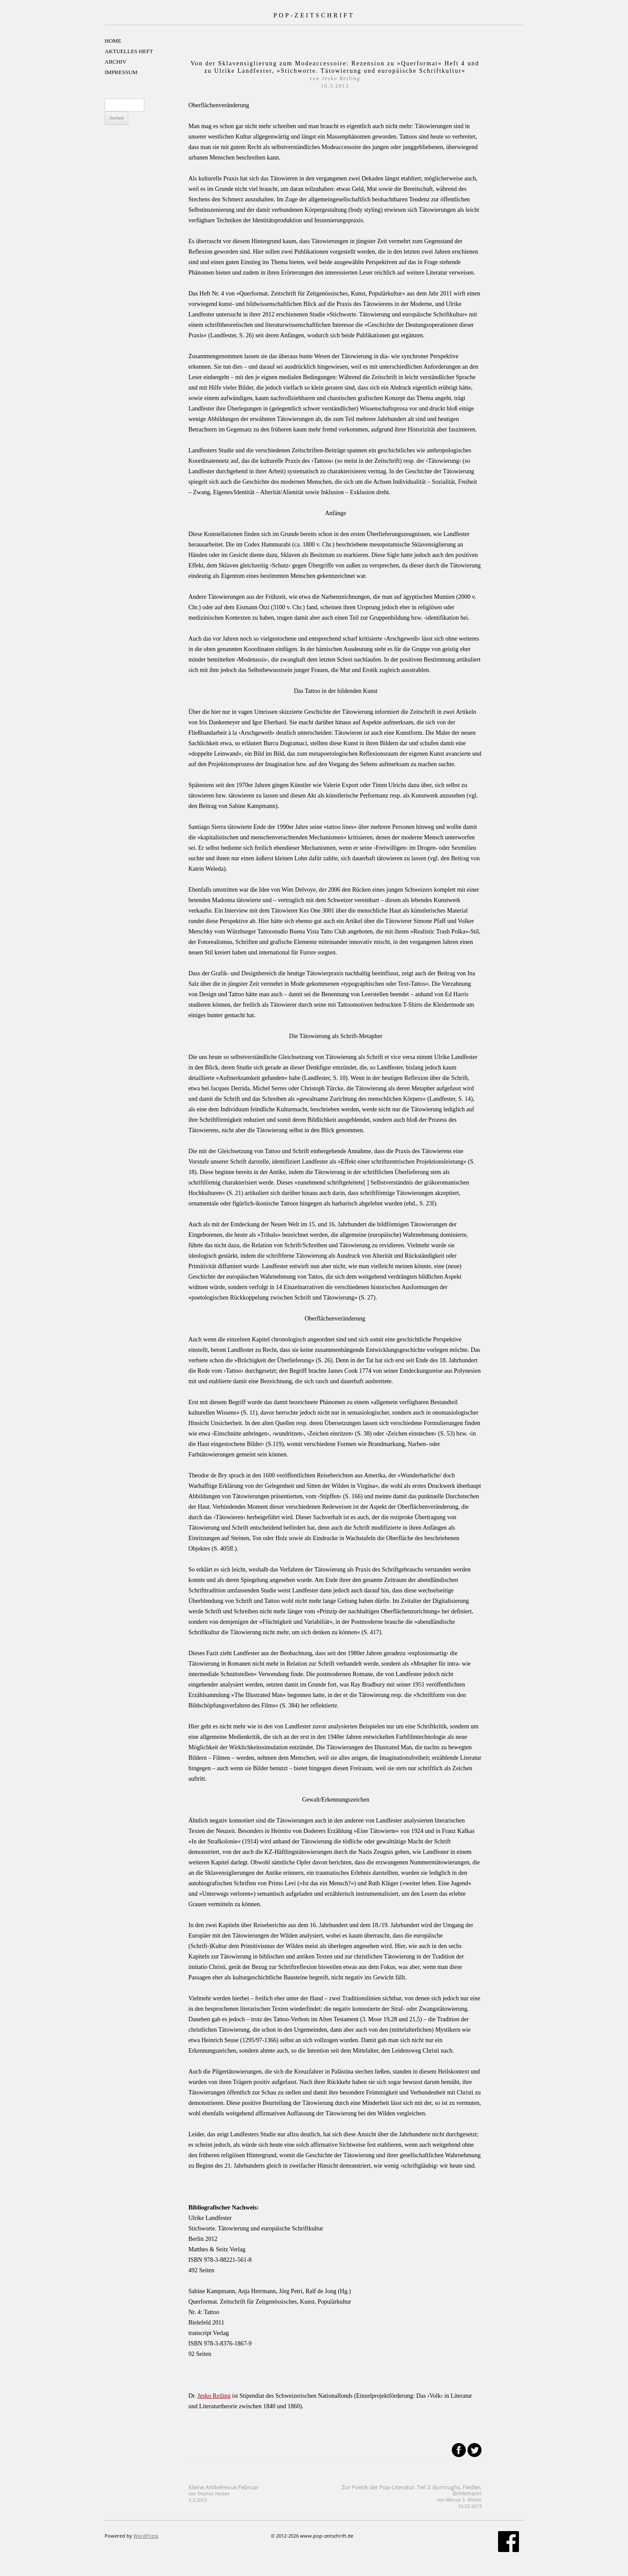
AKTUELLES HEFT (129, 51)
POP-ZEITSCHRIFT (314, 15)
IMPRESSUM (121, 72)
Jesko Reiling (214, 2396)
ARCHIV (115, 61)
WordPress (145, 2535)
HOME (113, 40)
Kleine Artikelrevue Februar (223, 2493)
